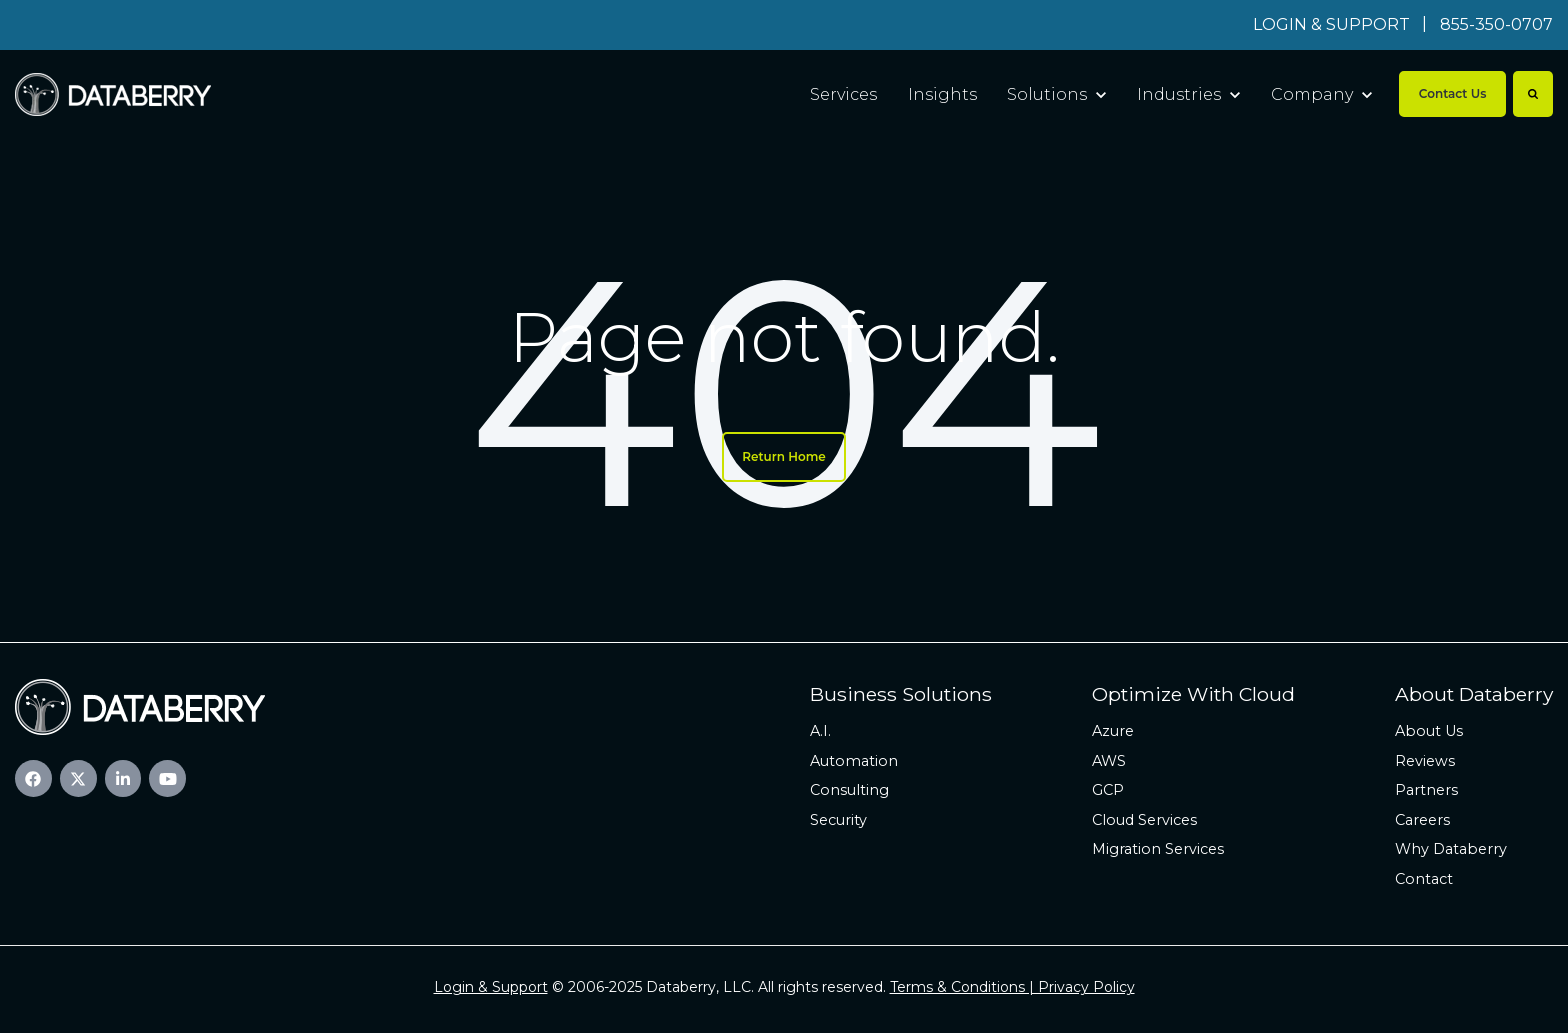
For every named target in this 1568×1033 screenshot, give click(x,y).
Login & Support (491, 987)
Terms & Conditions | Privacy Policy (1012, 987)
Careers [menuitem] (1422, 820)
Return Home (784, 456)
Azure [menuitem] (1113, 731)
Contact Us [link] (1453, 93)
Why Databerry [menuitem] (1451, 849)
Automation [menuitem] (854, 761)
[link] (113, 93)
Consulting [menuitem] (849, 790)
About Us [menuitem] (1429, 731)
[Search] (1533, 94)
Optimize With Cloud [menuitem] (1193, 694)
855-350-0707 (1496, 24)
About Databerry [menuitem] (1474, 694)
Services (843, 94)
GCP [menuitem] (1108, 790)
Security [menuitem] (838, 820)
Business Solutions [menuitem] (901, 694)
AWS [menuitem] (1109, 761)
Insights (942, 94)
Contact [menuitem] (1424, 879)
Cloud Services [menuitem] (1144, 820)
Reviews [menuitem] (1425, 761)
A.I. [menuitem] (820, 731)
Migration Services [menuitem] (1158, 849)
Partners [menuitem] (1426, 790)
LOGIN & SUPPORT (1331, 24)
